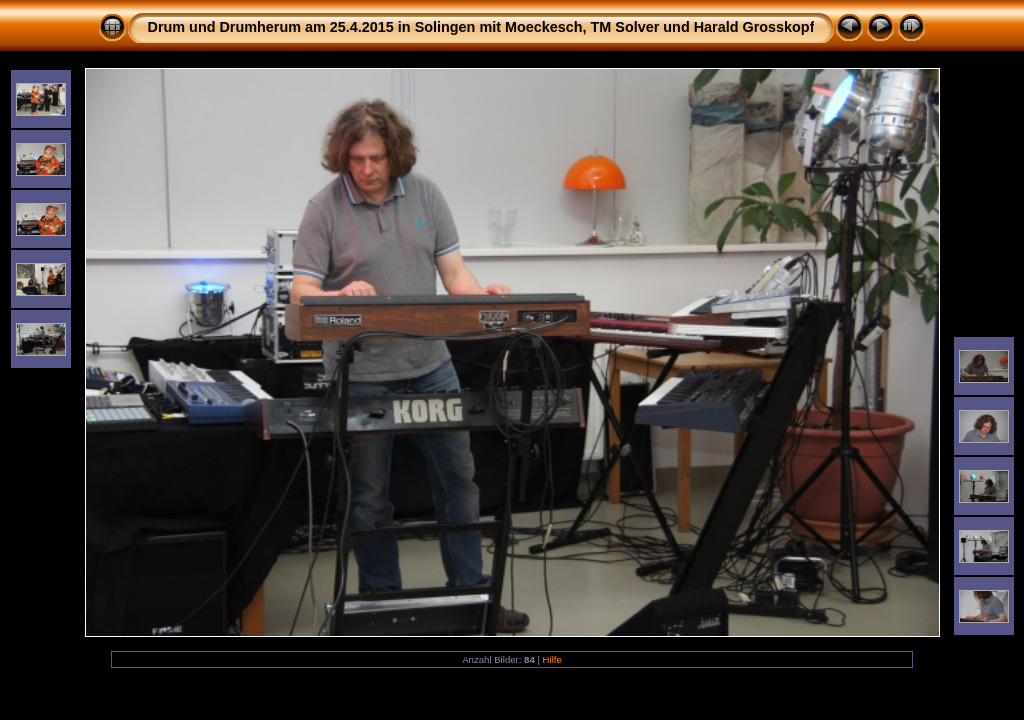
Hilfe (552, 659)
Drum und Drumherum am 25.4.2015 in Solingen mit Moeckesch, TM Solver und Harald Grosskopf (481, 27)
